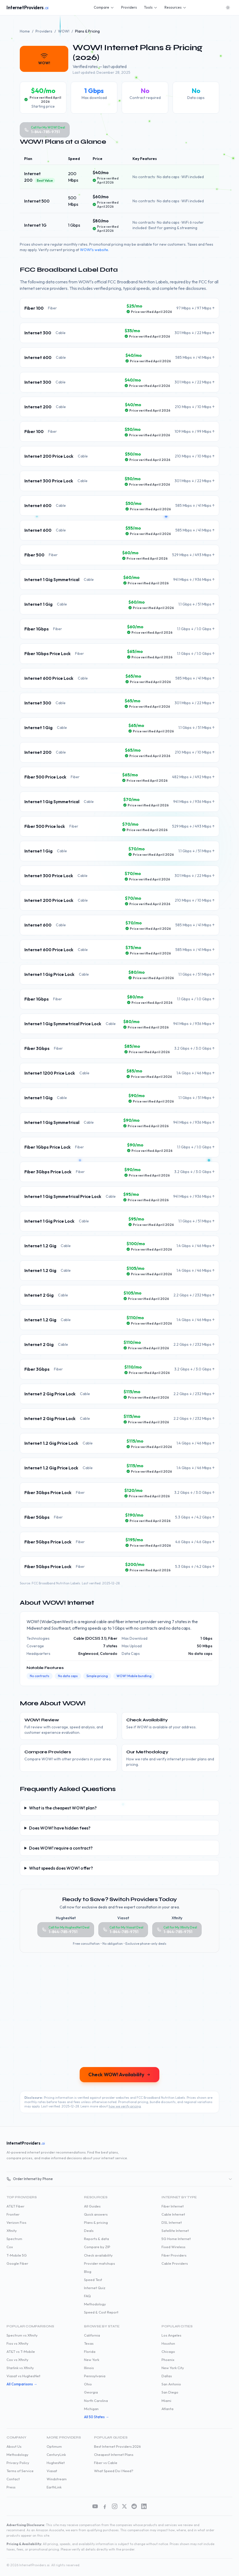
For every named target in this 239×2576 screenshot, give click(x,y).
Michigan (91, 2409)
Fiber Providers (174, 2255)
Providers (129, 7)
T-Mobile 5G (17, 2255)
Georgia (91, 2392)
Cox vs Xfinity (17, 2359)
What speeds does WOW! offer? (61, 1868)
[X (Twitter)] (124, 2506)
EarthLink (54, 2487)
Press (11, 2487)
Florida (89, 2351)
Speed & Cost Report (101, 2312)
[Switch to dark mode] (227, 7)
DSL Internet (172, 2222)
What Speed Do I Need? (113, 2471)
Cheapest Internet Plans (113, 2454)
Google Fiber (17, 2263)
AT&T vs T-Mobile (21, 2351)
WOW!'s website (94, 249)
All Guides (92, 2206)
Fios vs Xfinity (17, 2343)
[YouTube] (95, 2506)
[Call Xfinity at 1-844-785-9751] (177, 1929)
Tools (150, 7)
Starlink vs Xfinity (20, 2368)
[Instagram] (114, 2506)
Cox (10, 2247)
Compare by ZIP (97, 2247)
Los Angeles (171, 2335)
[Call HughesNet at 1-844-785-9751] (65, 1929)
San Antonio (171, 2384)
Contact (13, 2479)
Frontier (13, 2214)
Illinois (89, 2368)
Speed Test (93, 2279)
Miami (166, 2400)
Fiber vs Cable (105, 2462)
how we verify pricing (125, 2106)
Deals (88, 2230)
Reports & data (96, 2239)
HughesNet (56, 2462)
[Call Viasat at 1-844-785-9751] (123, 1929)
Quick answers (96, 2214)
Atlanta (167, 2409)
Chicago (168, 2351)
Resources (175, 7)
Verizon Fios (16, 2222)
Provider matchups (99, 2263)
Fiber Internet (173, 2206)
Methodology (95, 2304)
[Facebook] (105, 2506)
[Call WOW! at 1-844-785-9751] (45, 129)
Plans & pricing (96, 2222)
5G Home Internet (176, 2239)
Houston (168, 2343)
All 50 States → (96, 2417)
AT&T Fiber (15, 2206)
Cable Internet (173, 2214)
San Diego (170, 2392)
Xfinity (12, 2230)
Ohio (88, 2384)
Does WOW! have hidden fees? (60, 1828)
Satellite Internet (175, 2230)
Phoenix (168, 2359)
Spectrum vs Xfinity (22, 2335)
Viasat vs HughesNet (23, 2376)
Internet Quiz (94, 2288)
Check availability (98, 2255)
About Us (14, 2446)
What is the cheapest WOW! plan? (63, 1808)
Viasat (52, 2471)
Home (25, 31)
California (92, 2335)
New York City (173, 2368)
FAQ (87, 2296)
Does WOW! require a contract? (61, 1848)
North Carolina (96, 2400)
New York (91, 2359)
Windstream (57, 2479)
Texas (88, 2343)
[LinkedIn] (144, 2506)
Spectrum (14, 2239)
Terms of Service (20, 2471)
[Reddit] (134, 2506)
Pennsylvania (94, 2376)
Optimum (54, 2446)
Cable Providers (175, 2263)
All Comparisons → (22, 2384)
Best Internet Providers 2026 (117, 2446)
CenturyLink (56, 2454)
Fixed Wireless (173, 2247)
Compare (104, 7)
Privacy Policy (18, 2462)
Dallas (167, 2376)
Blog (87, 2271)
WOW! (63, 31)
